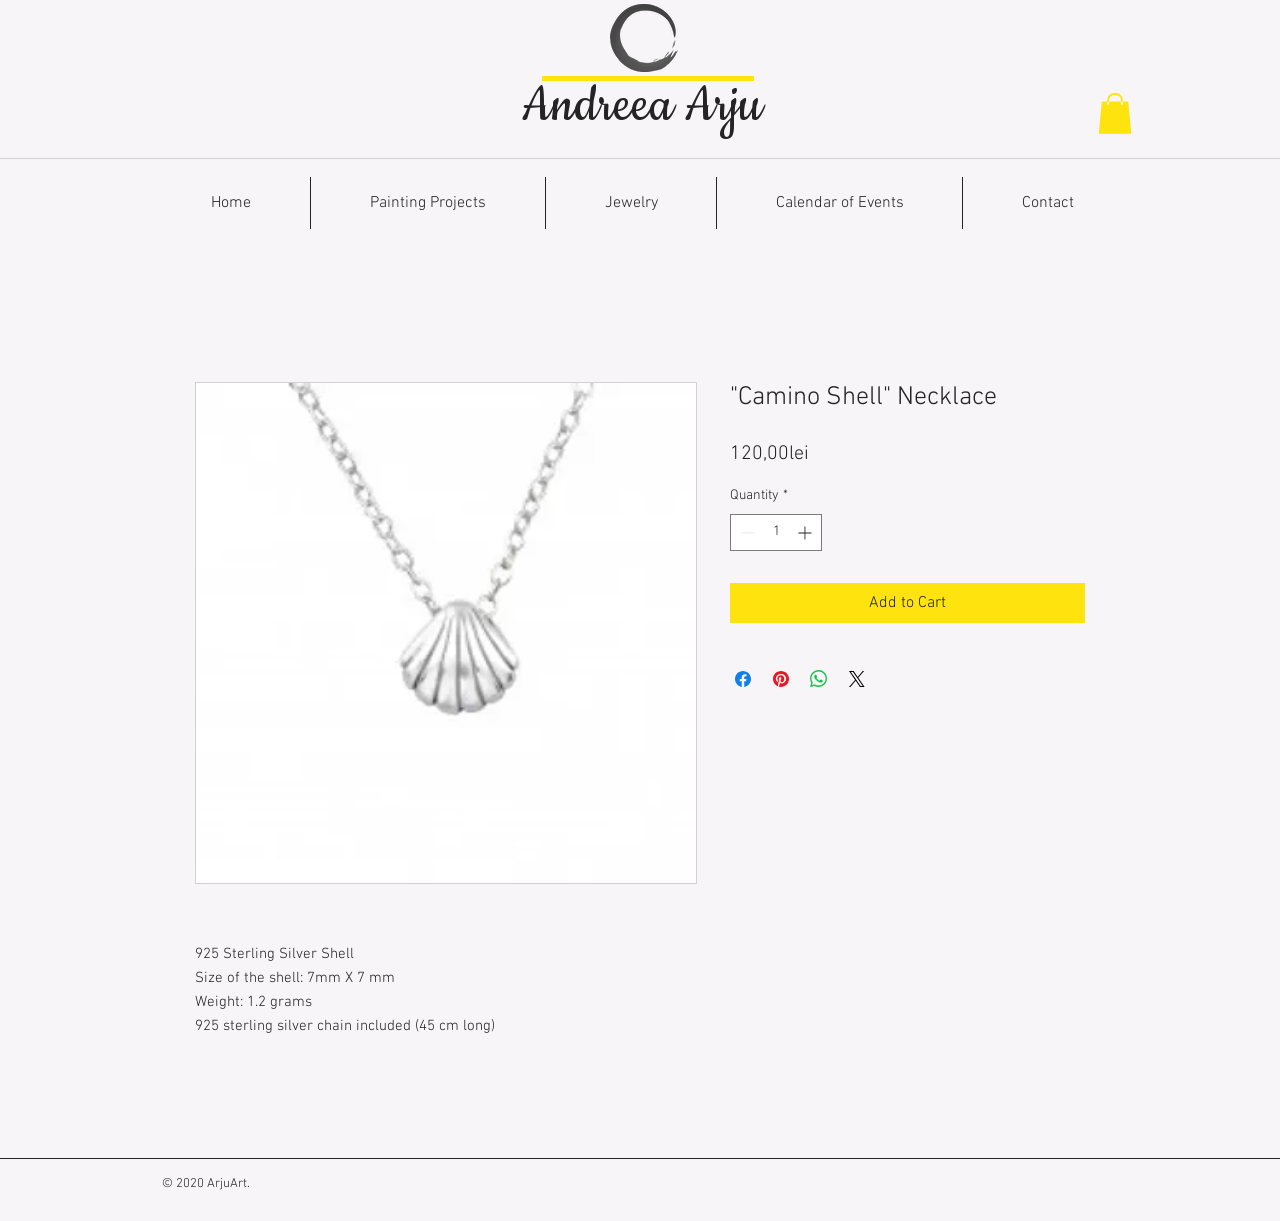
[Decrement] (745, 532)
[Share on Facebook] (743, 679)
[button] (1115, 113)
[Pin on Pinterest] (781, 679)
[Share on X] (857, 679)
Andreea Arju (642, 106)
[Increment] (806, 532)
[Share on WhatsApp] (819, 679)
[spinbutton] (776, 532)
